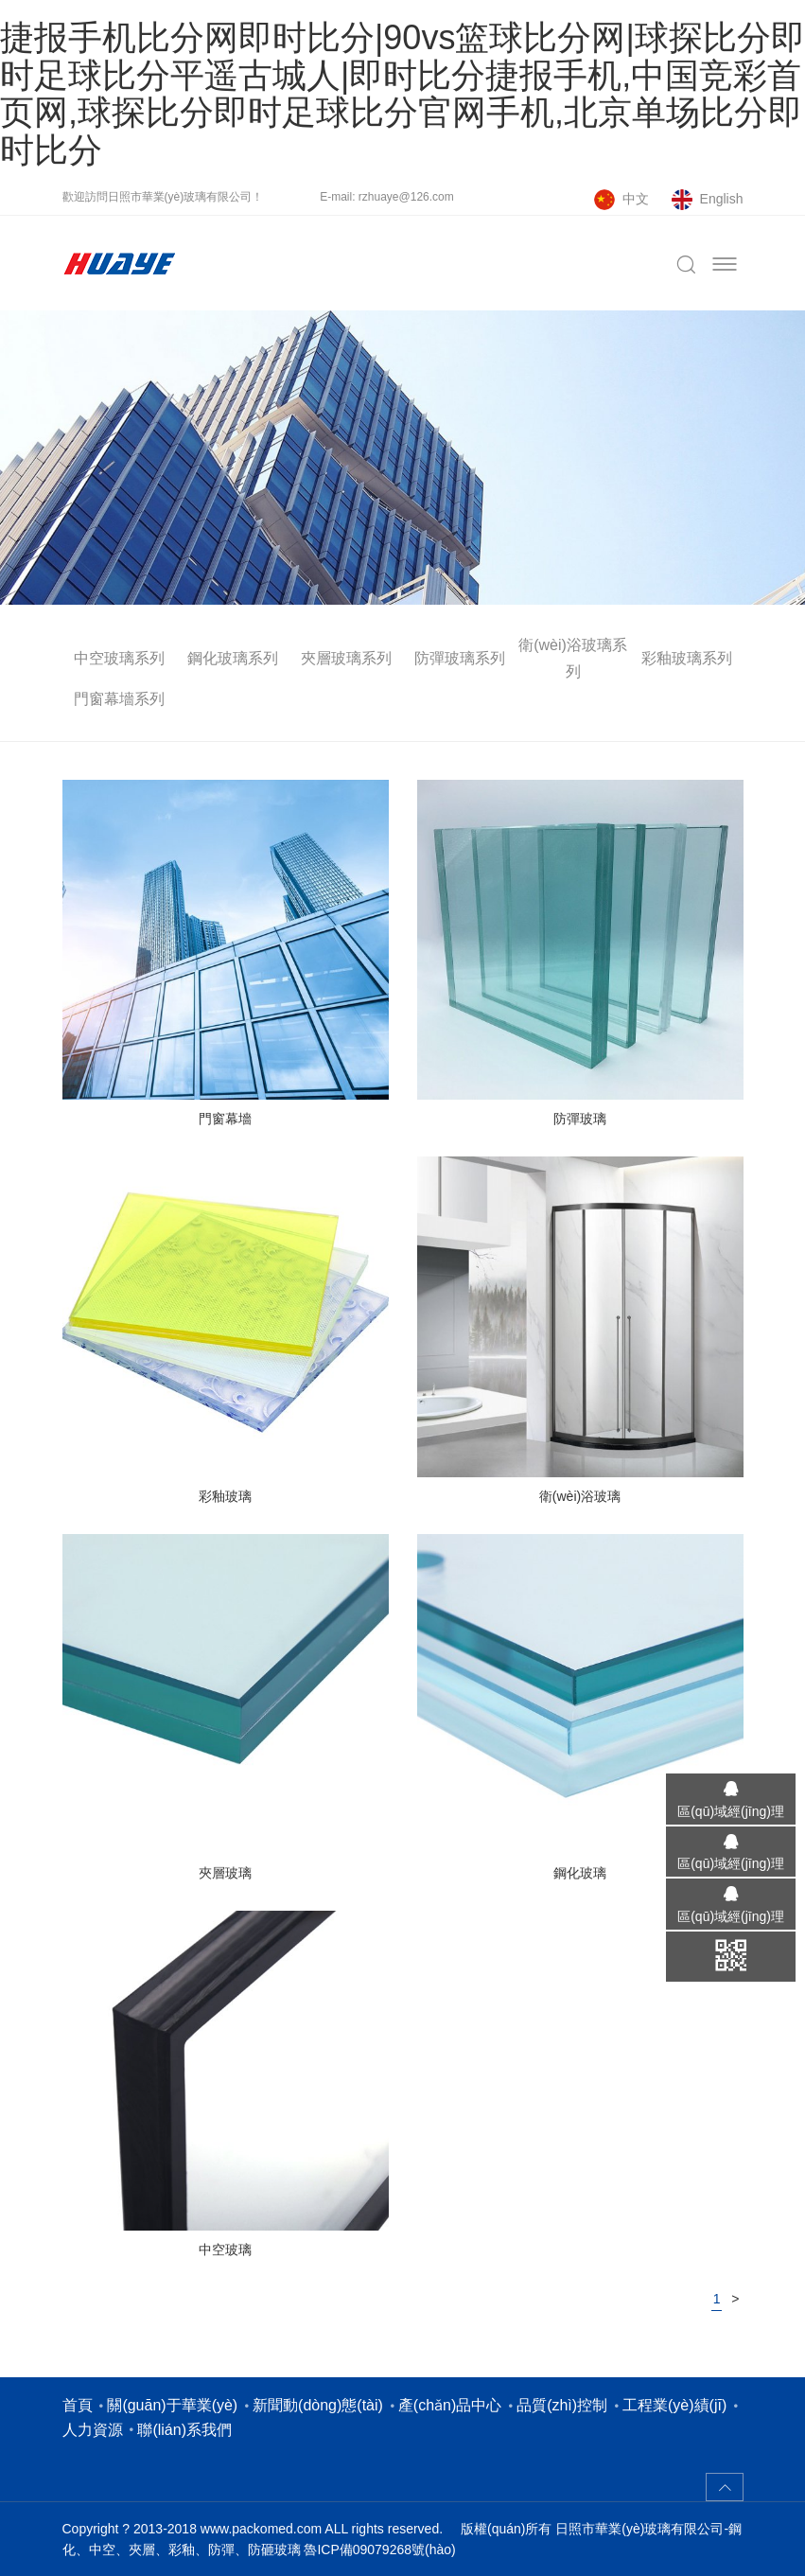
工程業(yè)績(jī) (674, 2405)
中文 (635, 198)
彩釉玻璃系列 (686, 658)
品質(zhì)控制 (561, 2405)
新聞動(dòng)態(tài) (318, 2405)
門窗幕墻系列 (119, 699)
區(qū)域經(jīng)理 (730, 1811)
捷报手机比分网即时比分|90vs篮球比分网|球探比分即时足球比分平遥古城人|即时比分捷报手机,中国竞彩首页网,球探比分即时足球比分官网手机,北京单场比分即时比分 (402, 93)
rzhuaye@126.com (406, 196)
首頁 (77, 2405)
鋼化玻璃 (579, 1872)
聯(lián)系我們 (184, 2430)
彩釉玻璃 (225, 1496)
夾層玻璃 (225, 1872)
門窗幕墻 (225, 1118)
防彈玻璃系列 (459, 658)
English (722, 198)
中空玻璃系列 (119, 658)
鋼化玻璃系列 (232, 658)
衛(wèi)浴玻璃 (580, 1496)
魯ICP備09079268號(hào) (379, 2549)
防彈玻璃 (579, 1118)
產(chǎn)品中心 (449, 2405)
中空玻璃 (225, 2249)
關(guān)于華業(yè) (172, 2405)
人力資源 (92, 2430)
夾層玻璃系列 (346, 658)
